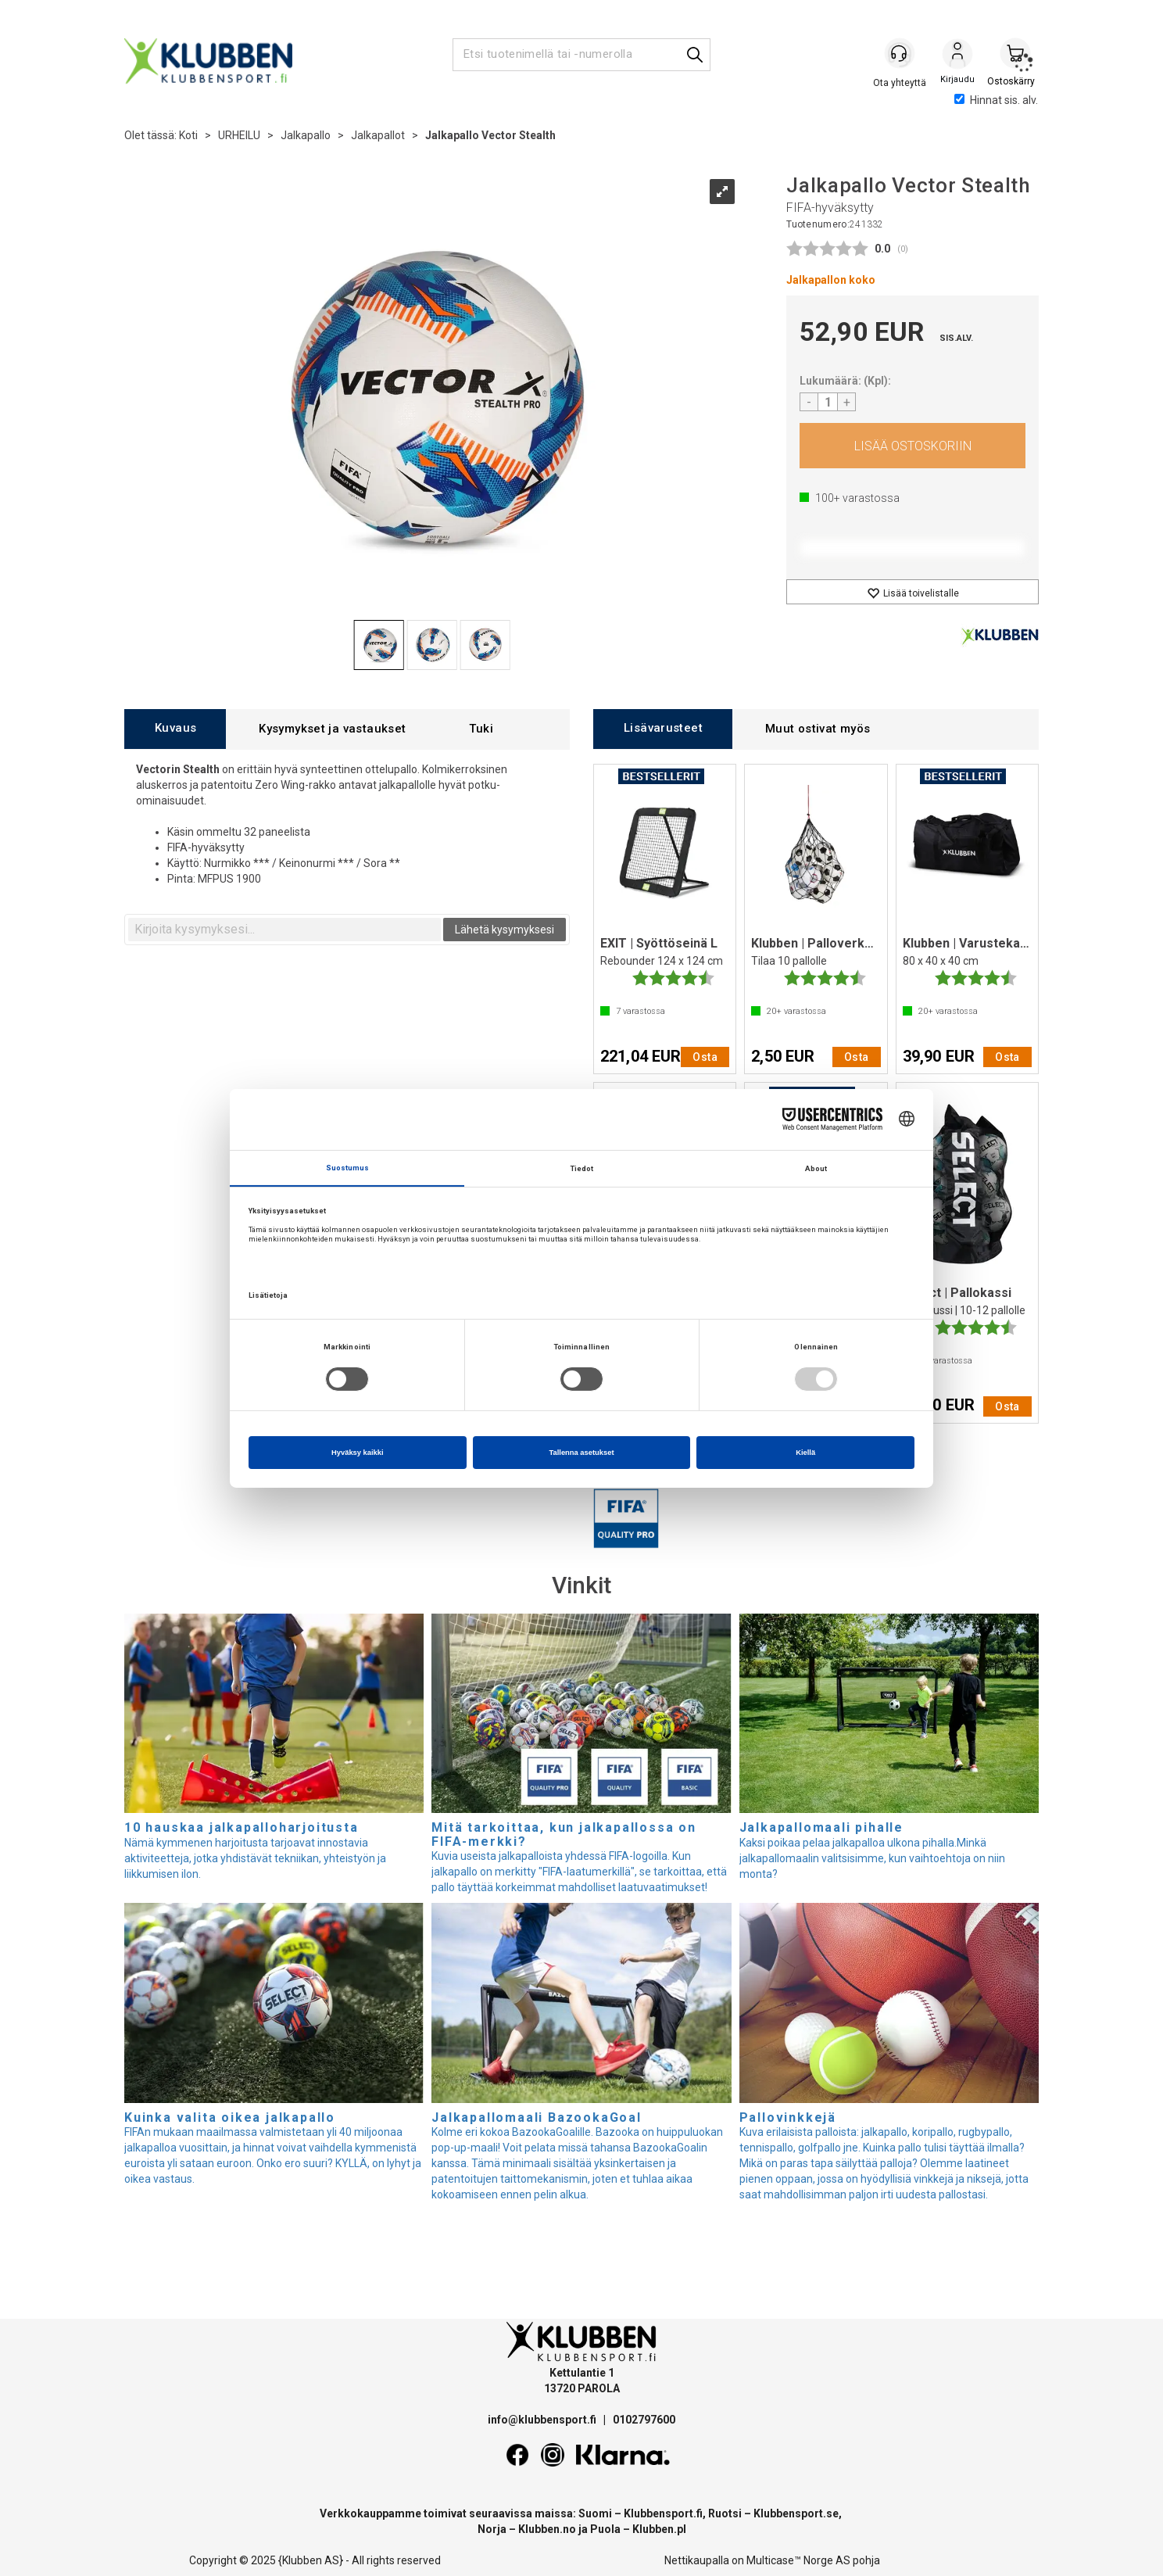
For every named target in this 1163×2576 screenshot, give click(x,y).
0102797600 (644, 2419)
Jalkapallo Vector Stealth (490, 135)
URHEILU (239, 135)
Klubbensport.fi (663, 2513)
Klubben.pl (659, 2529)
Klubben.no (547, 2529)
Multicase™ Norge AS (798, 2560)
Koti (188, 135)
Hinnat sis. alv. (996, 100)
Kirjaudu (957, 55)
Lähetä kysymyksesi (504, 929)
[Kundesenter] (899, 53)
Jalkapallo (306, 135)
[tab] (175, 729)
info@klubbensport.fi (543, 2419)
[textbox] (284, 929)
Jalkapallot (378, 135)
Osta (912, 445)
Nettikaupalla (696, 2560)
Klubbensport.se (796, 2513)
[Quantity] (827, 401)
